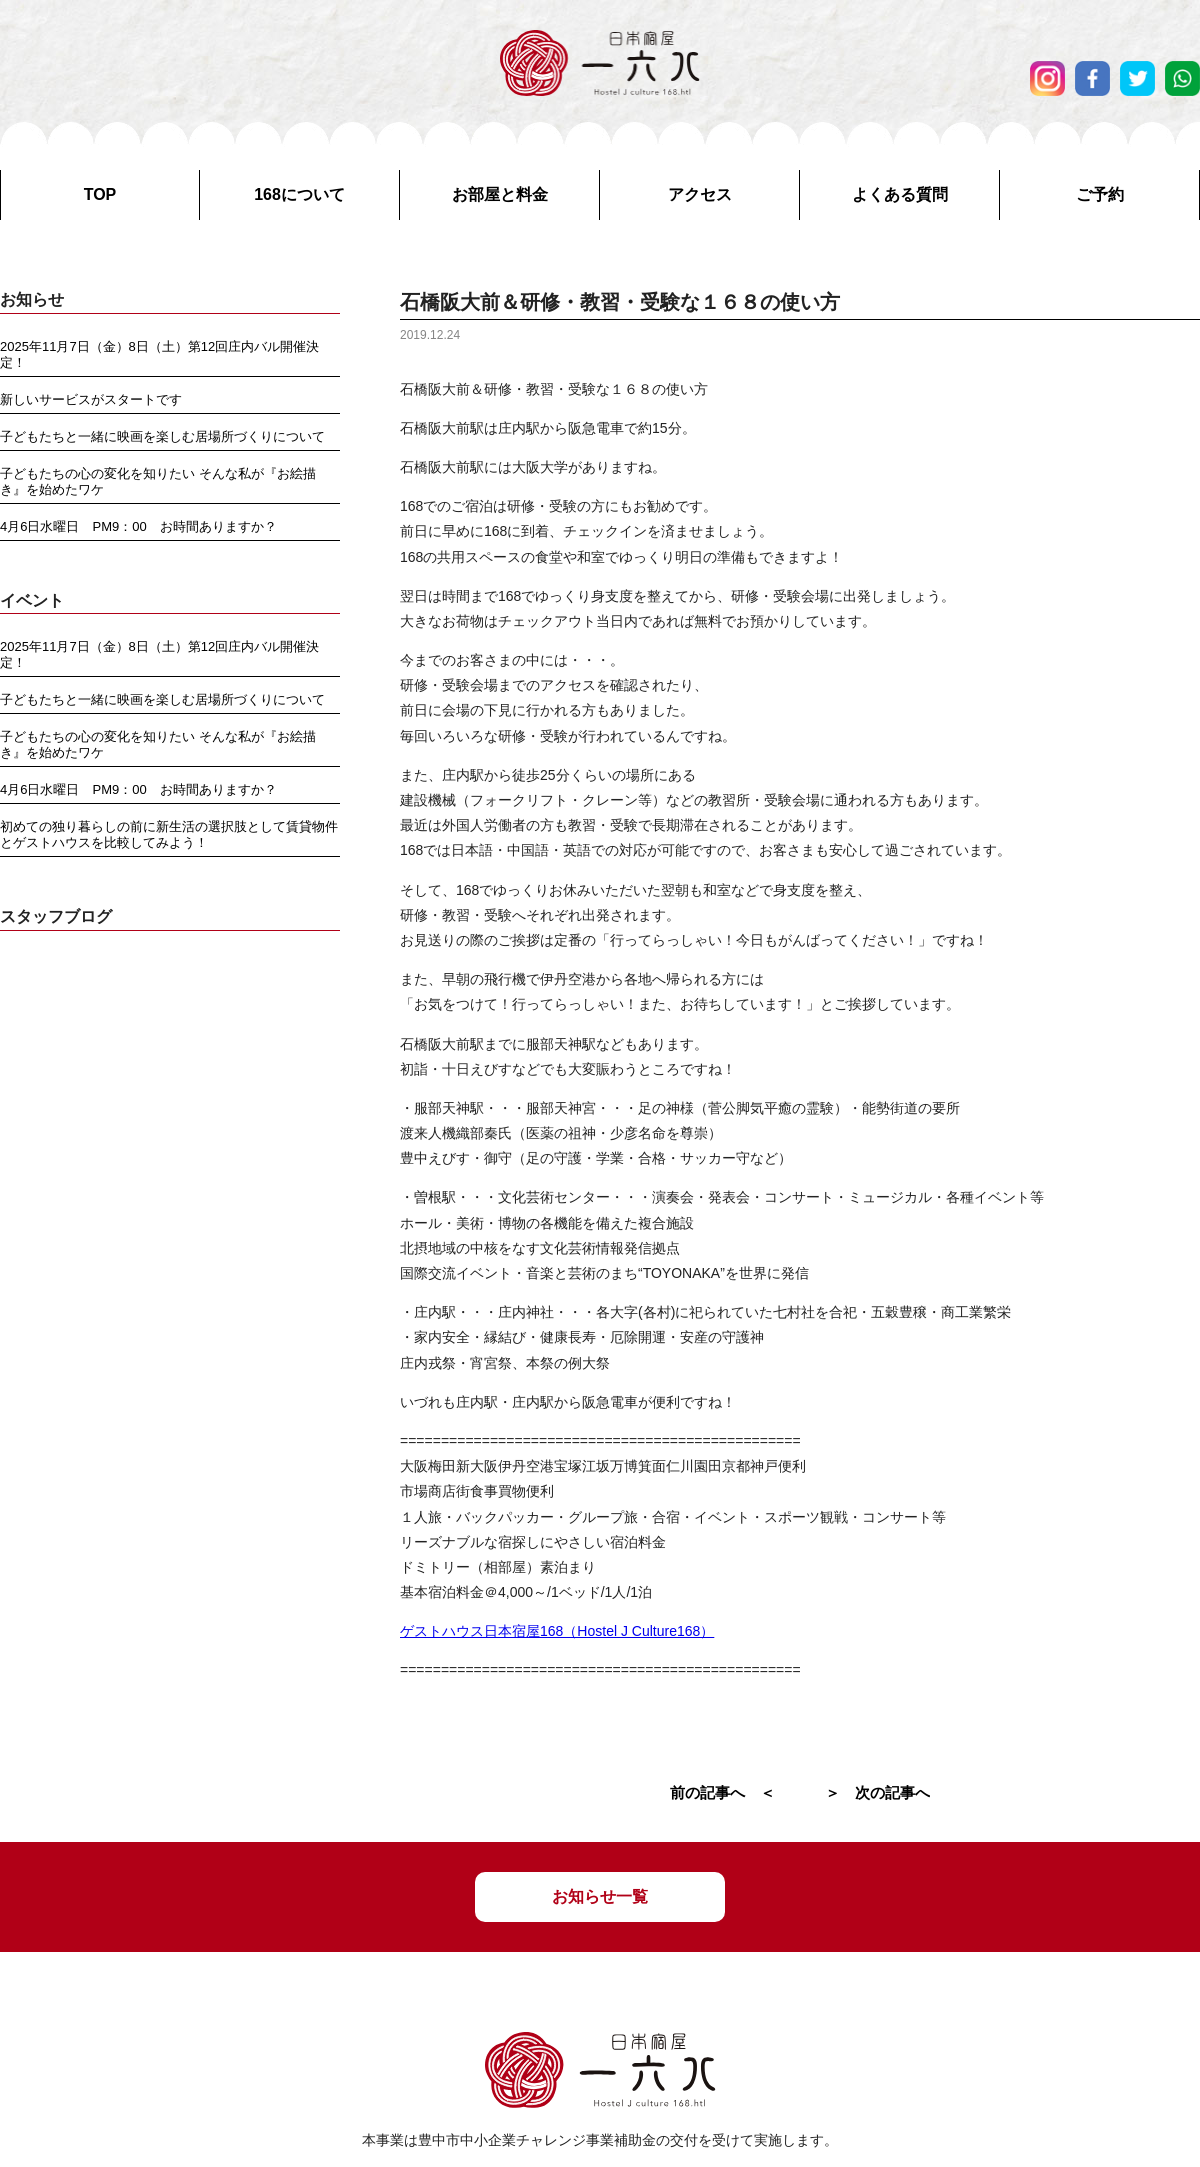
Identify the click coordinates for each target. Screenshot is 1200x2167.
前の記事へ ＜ (722, 1792)
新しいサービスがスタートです (91, 399)
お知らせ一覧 (600, 1896)
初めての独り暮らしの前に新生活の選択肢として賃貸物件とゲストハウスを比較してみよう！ (169, 834)
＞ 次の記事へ (877, 1792)
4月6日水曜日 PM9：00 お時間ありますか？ (138, 526)
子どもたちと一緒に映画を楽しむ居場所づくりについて (162, 436)
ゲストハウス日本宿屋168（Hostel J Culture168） (557, 1631)
